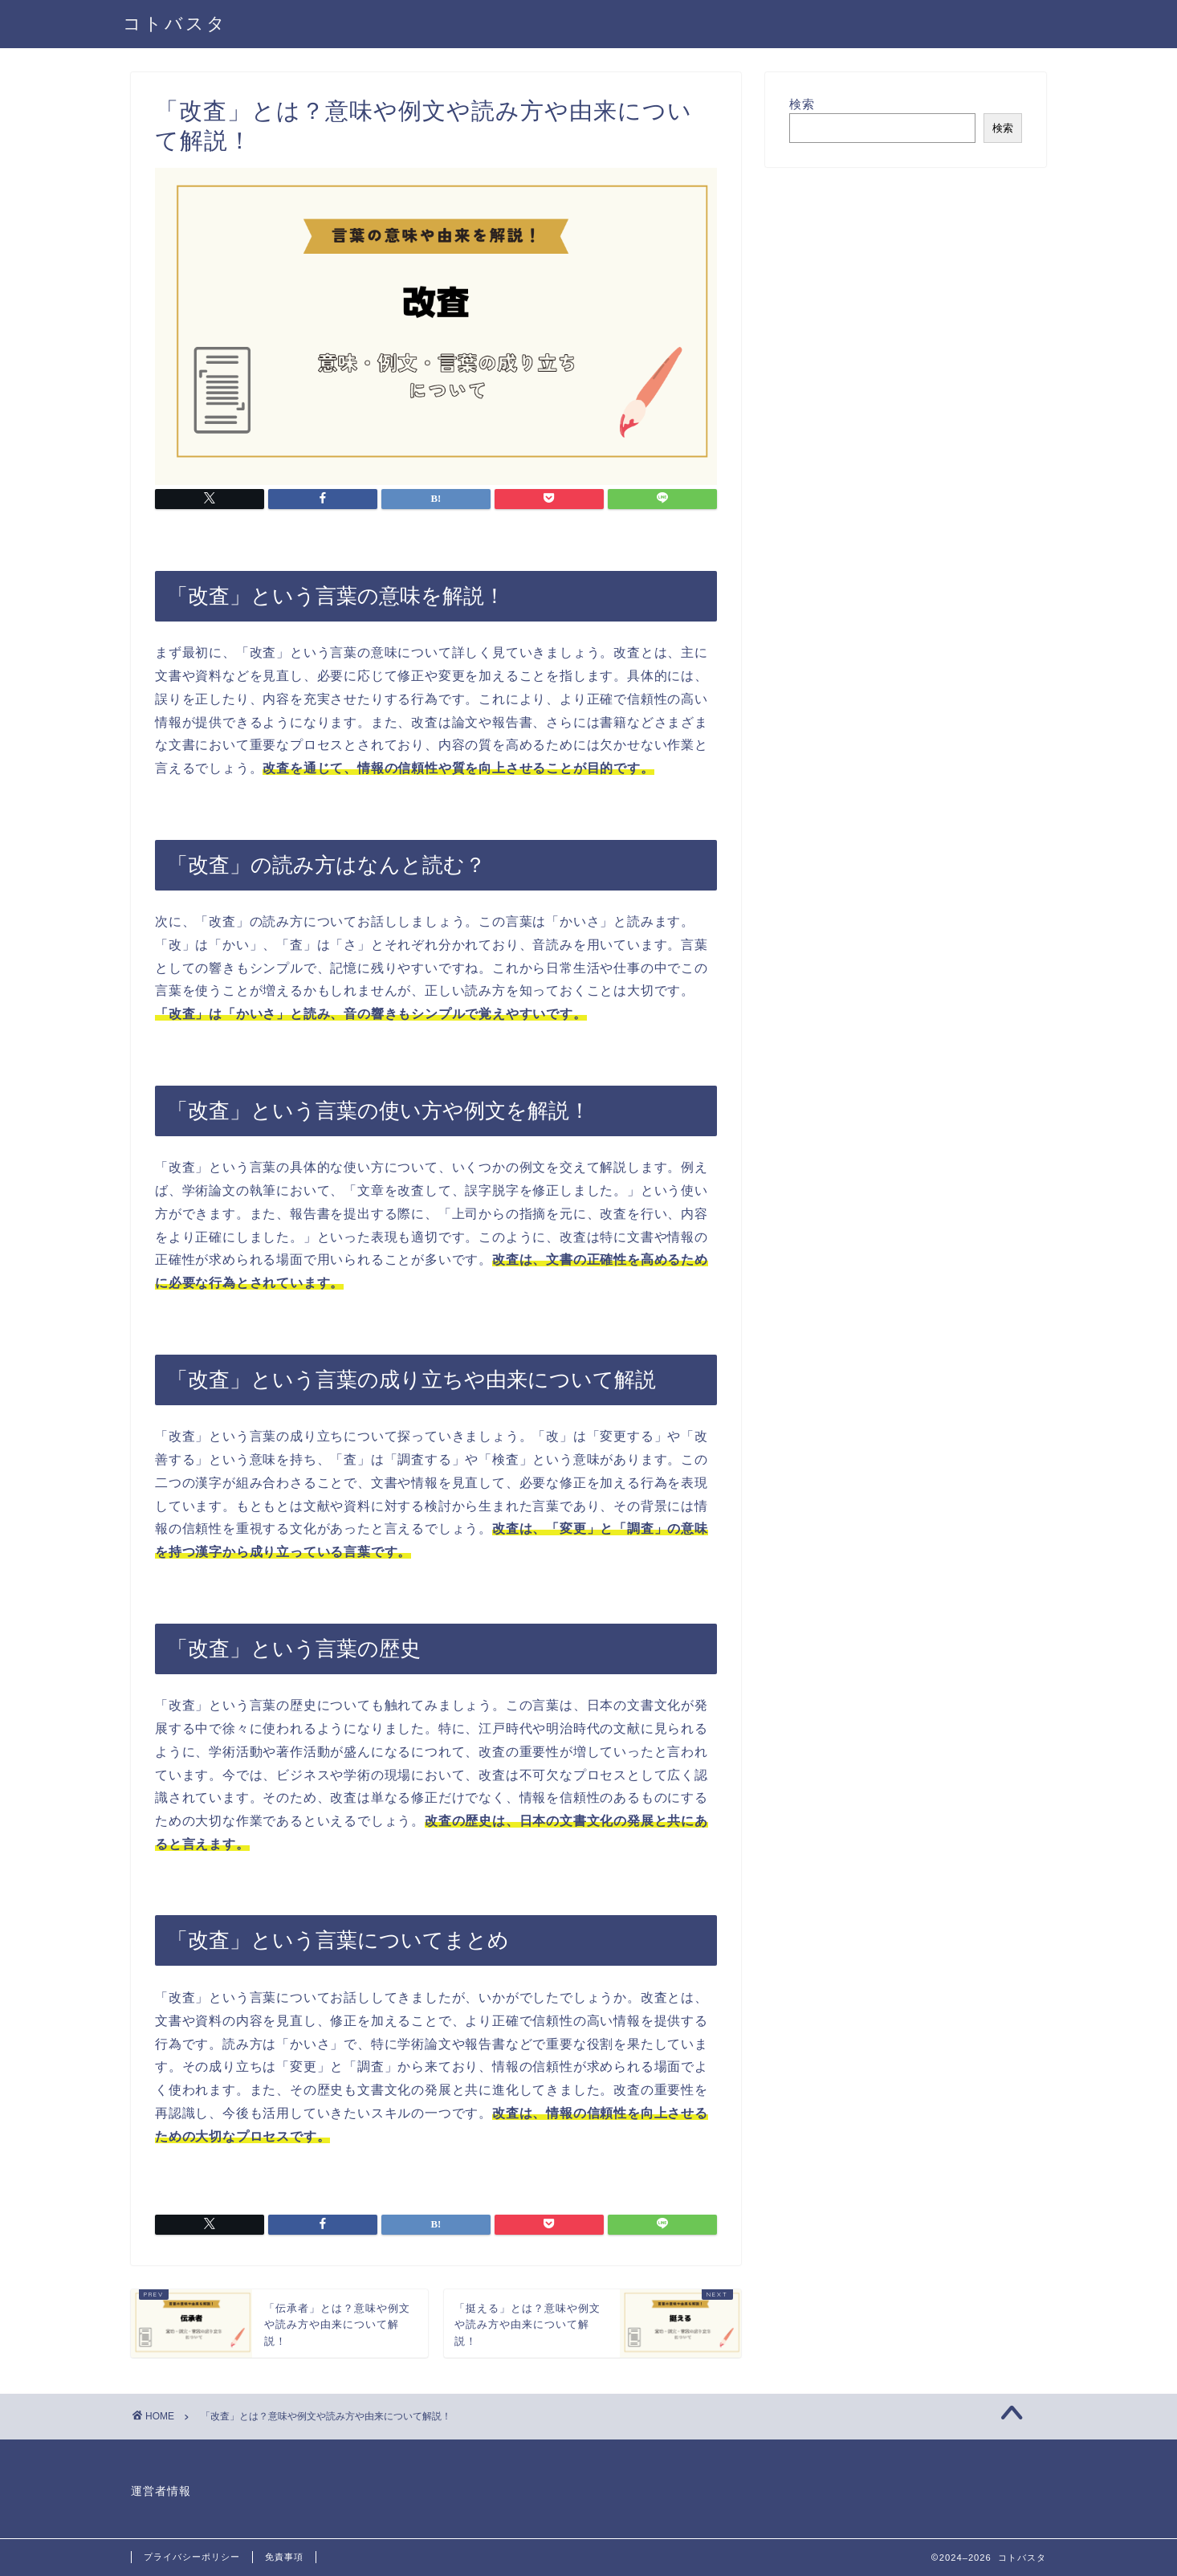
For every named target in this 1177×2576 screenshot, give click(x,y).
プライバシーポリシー (192, 2557)
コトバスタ (175, 23)
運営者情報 (161, 2491)
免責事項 (284, 2557)
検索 (802, 104)
